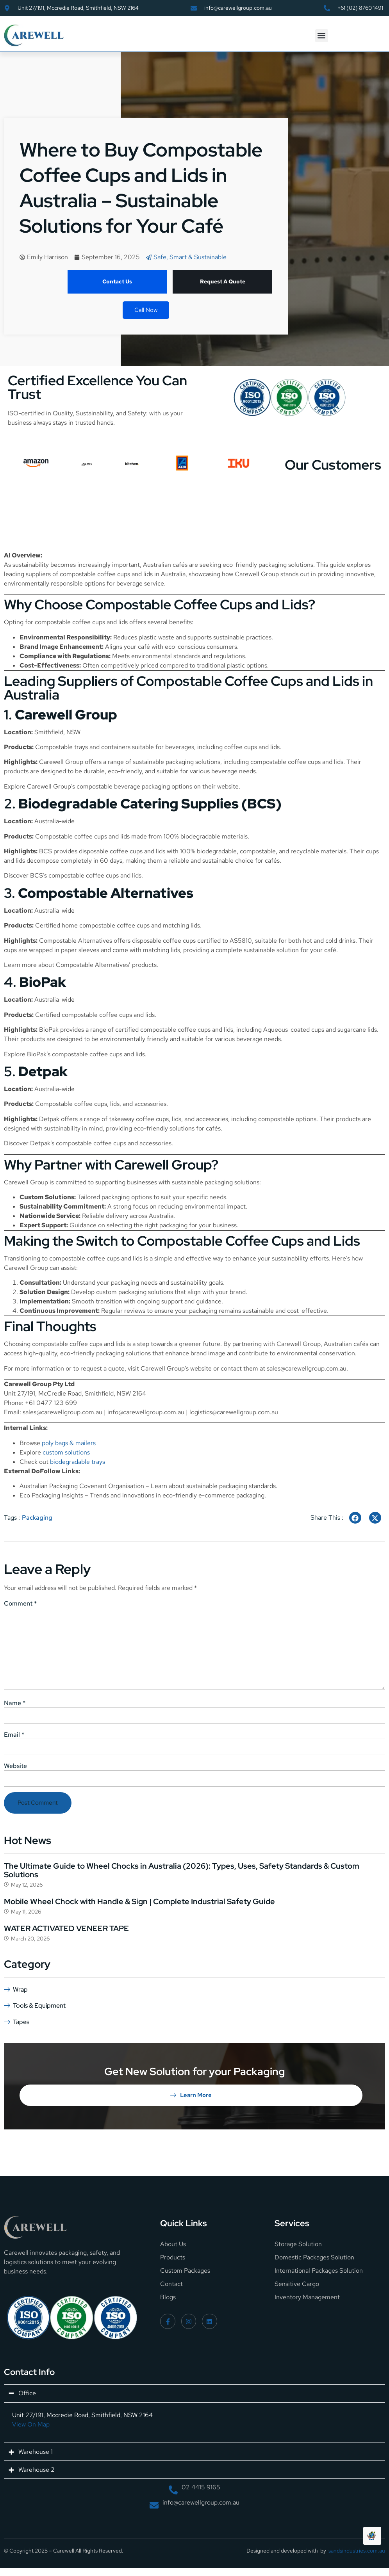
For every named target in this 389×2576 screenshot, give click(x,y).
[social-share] (355, 1518)
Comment (20, 1603)
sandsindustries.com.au (356, 2550)
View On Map (31, 2424)
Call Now (145, 310)
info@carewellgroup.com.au (145, 1412)
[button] (321, 35)
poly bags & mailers (69, 1443)
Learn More (191, 2095)
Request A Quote (222, 281)
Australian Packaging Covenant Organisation (82, 1486)
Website (15, 1766)
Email (14, 1735)
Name (14, 1703)
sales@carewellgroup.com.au (306, 1368)
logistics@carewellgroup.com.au (233, 1412)
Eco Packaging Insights (51, 1495)
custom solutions (66, 1452)
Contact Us (117, 281)
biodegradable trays (77, 1462)
